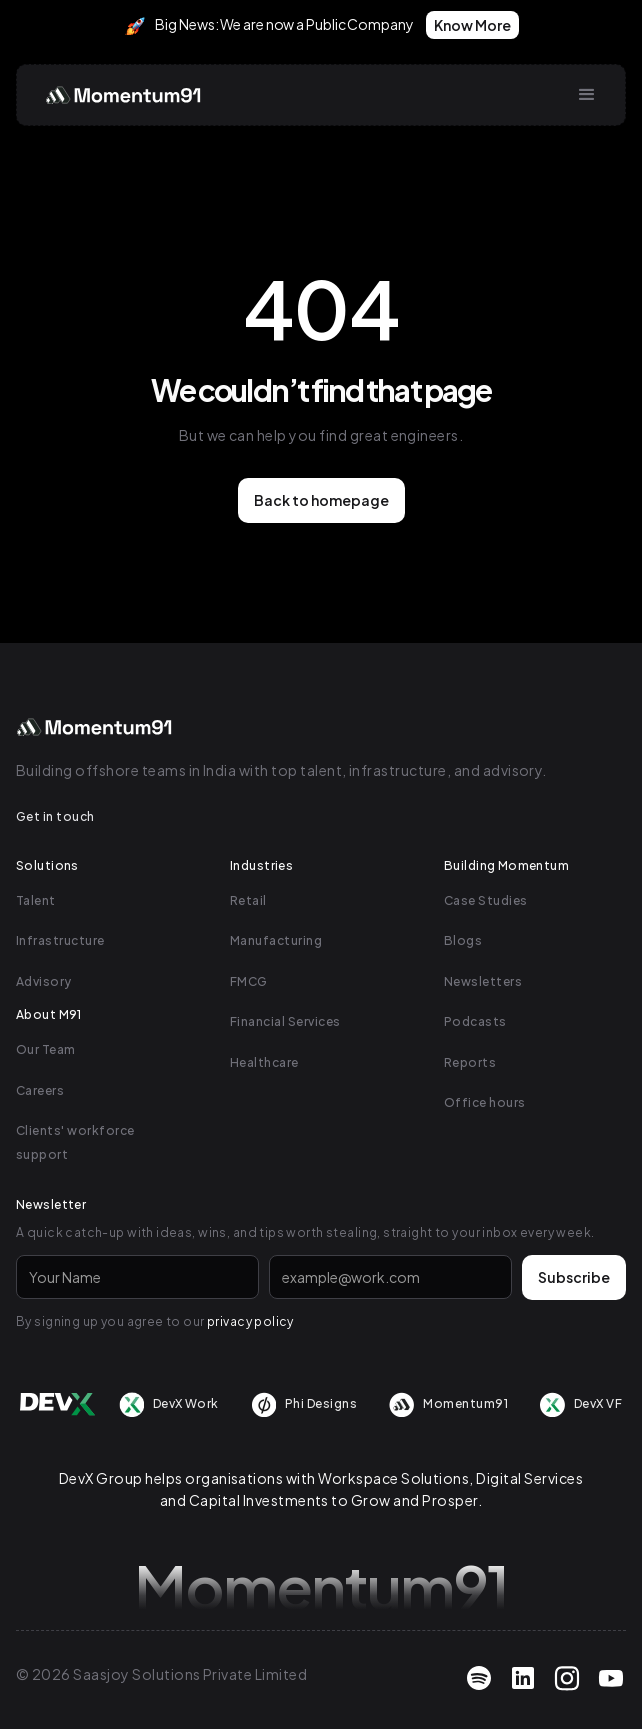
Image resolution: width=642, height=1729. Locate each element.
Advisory (44, 981)
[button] (587, 95)
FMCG (249, 981)
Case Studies (486, 900)
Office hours (485, 1102)
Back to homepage (321, 500)
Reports (470, 1062)
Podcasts (475, 1021)
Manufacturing (276, 940)
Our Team (46, 1049)
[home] (120, 95)
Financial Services (285, 1021)
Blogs (463, 940)
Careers (40, 1090)
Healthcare (264, 1062)
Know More (472, 25)
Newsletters (483, 981)
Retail (248, 900)
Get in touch (55, 816)
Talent (36, 900)
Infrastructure (60, 940)
